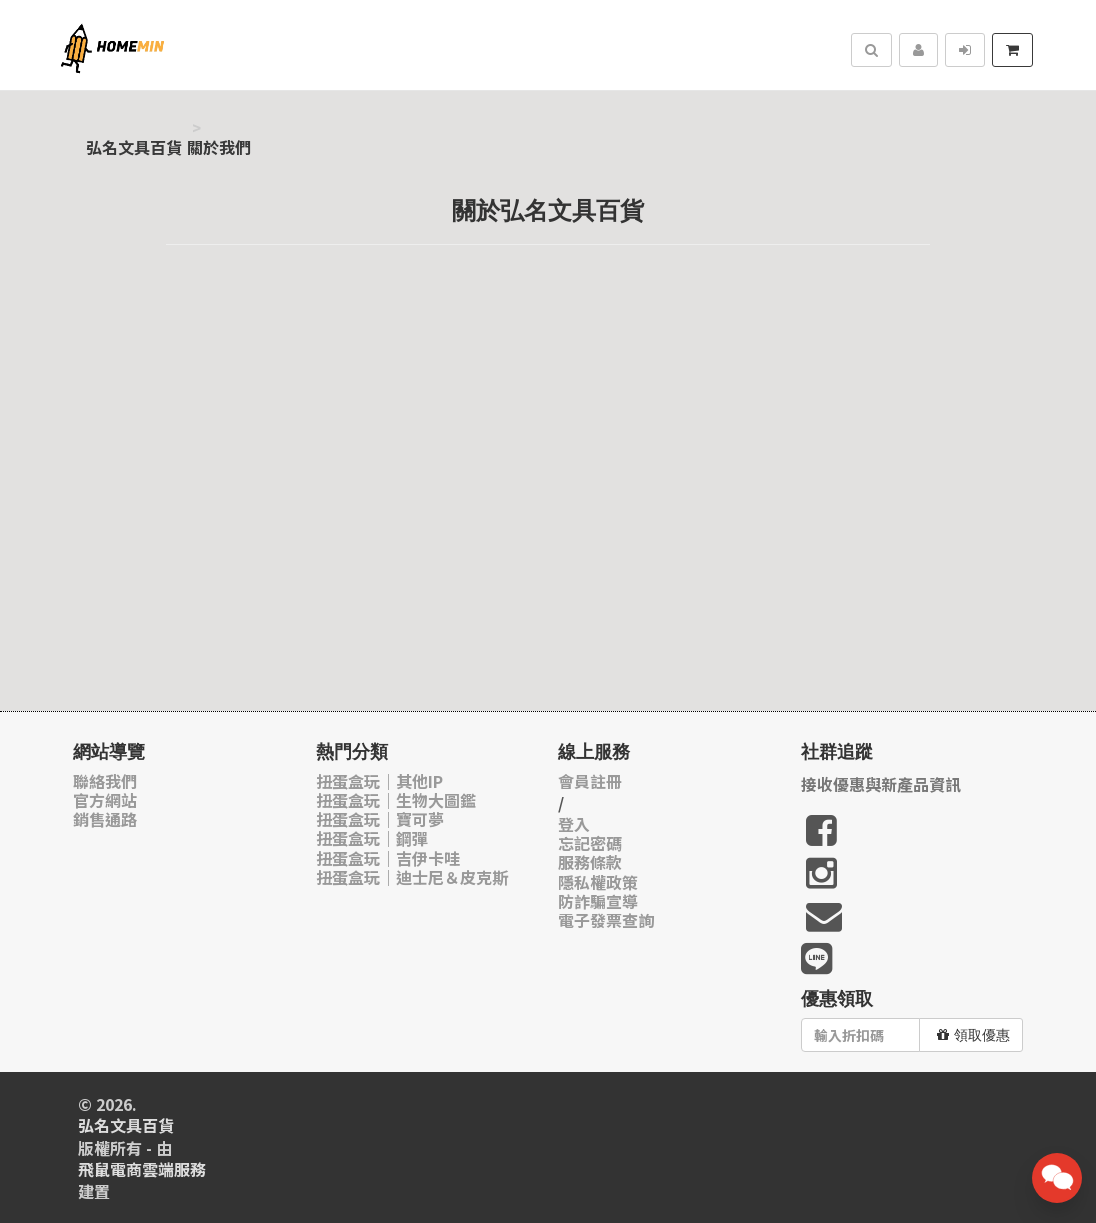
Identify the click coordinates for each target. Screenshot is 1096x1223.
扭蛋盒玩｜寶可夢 (380, 819)
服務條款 (590, 862)
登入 (574, 824)
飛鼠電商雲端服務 (142, 1169)
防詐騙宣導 (598, 901)
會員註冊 (590, 781)
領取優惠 (973, 1035)
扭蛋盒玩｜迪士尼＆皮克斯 (412, 877)
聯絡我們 (105, 781)
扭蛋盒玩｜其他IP (379, 781)
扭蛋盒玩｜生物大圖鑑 (396, 800)
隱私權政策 (598, 882)
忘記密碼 (590, 843)
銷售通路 (105, 819)
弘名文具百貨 (134, 147)
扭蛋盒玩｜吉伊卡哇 (388, 858)
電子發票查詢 (606, 920)
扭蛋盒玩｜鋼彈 (372, 838)
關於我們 (219, 147)
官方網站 (105, 800)
